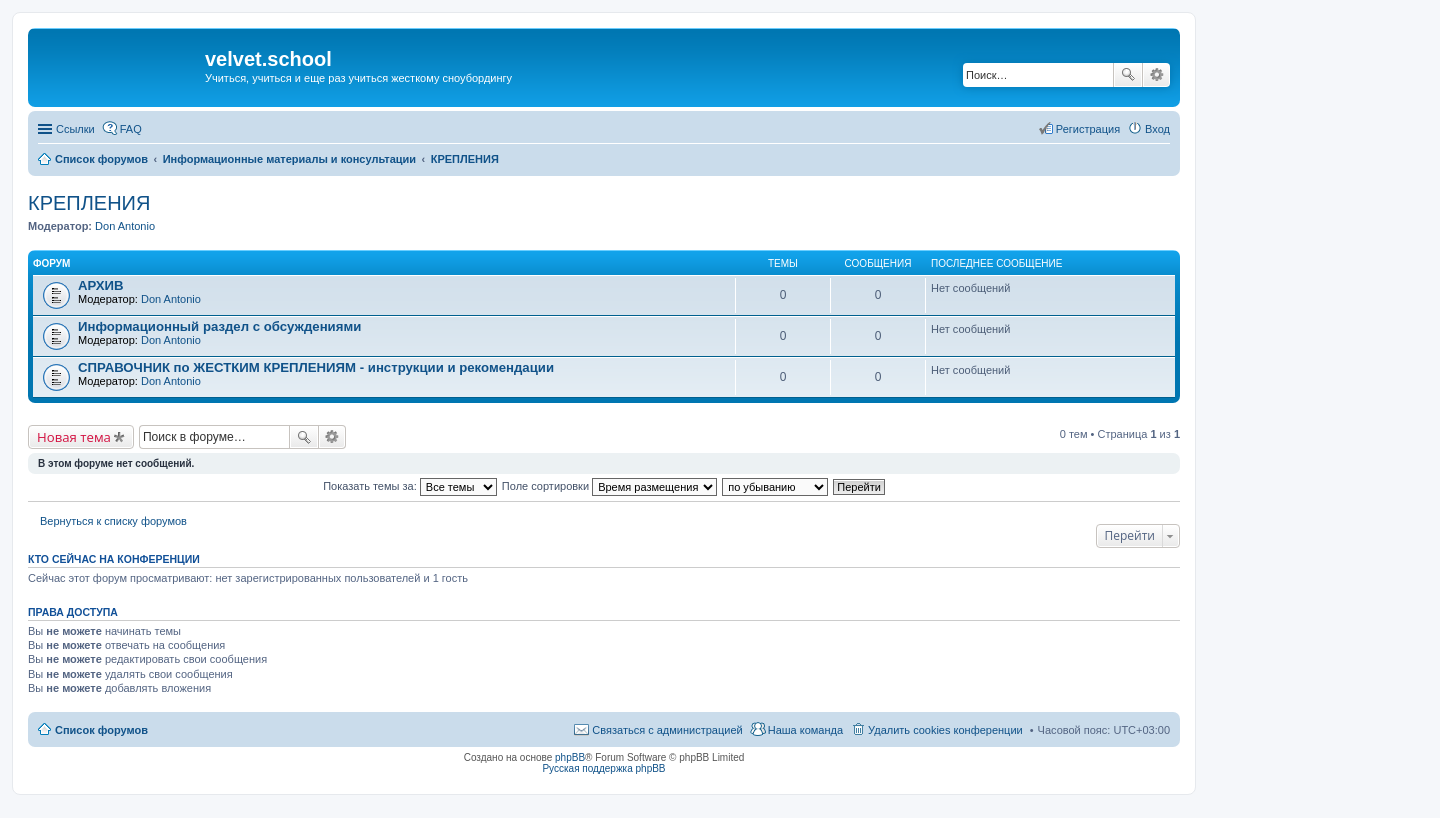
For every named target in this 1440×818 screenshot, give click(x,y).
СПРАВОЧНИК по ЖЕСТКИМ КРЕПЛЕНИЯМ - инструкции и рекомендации (316, 367)
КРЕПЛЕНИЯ (89, 203)
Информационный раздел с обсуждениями (219, 326)
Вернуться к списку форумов (113, 521)
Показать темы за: (410, 486)
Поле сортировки (609, 486)
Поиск (1128, 75)
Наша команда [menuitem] (805, 730)
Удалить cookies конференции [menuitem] (945, 730)
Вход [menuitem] (1157, 129)
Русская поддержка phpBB (603, 768)
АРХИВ (101, 285)
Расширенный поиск (1156, 75)
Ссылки (75, 129)
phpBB (570, 757)
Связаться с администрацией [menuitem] (667, 730)
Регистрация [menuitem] (1088, 129)
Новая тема (74, 437)
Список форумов (101, 730)
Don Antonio (125, 226)
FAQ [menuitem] (131, 129)
